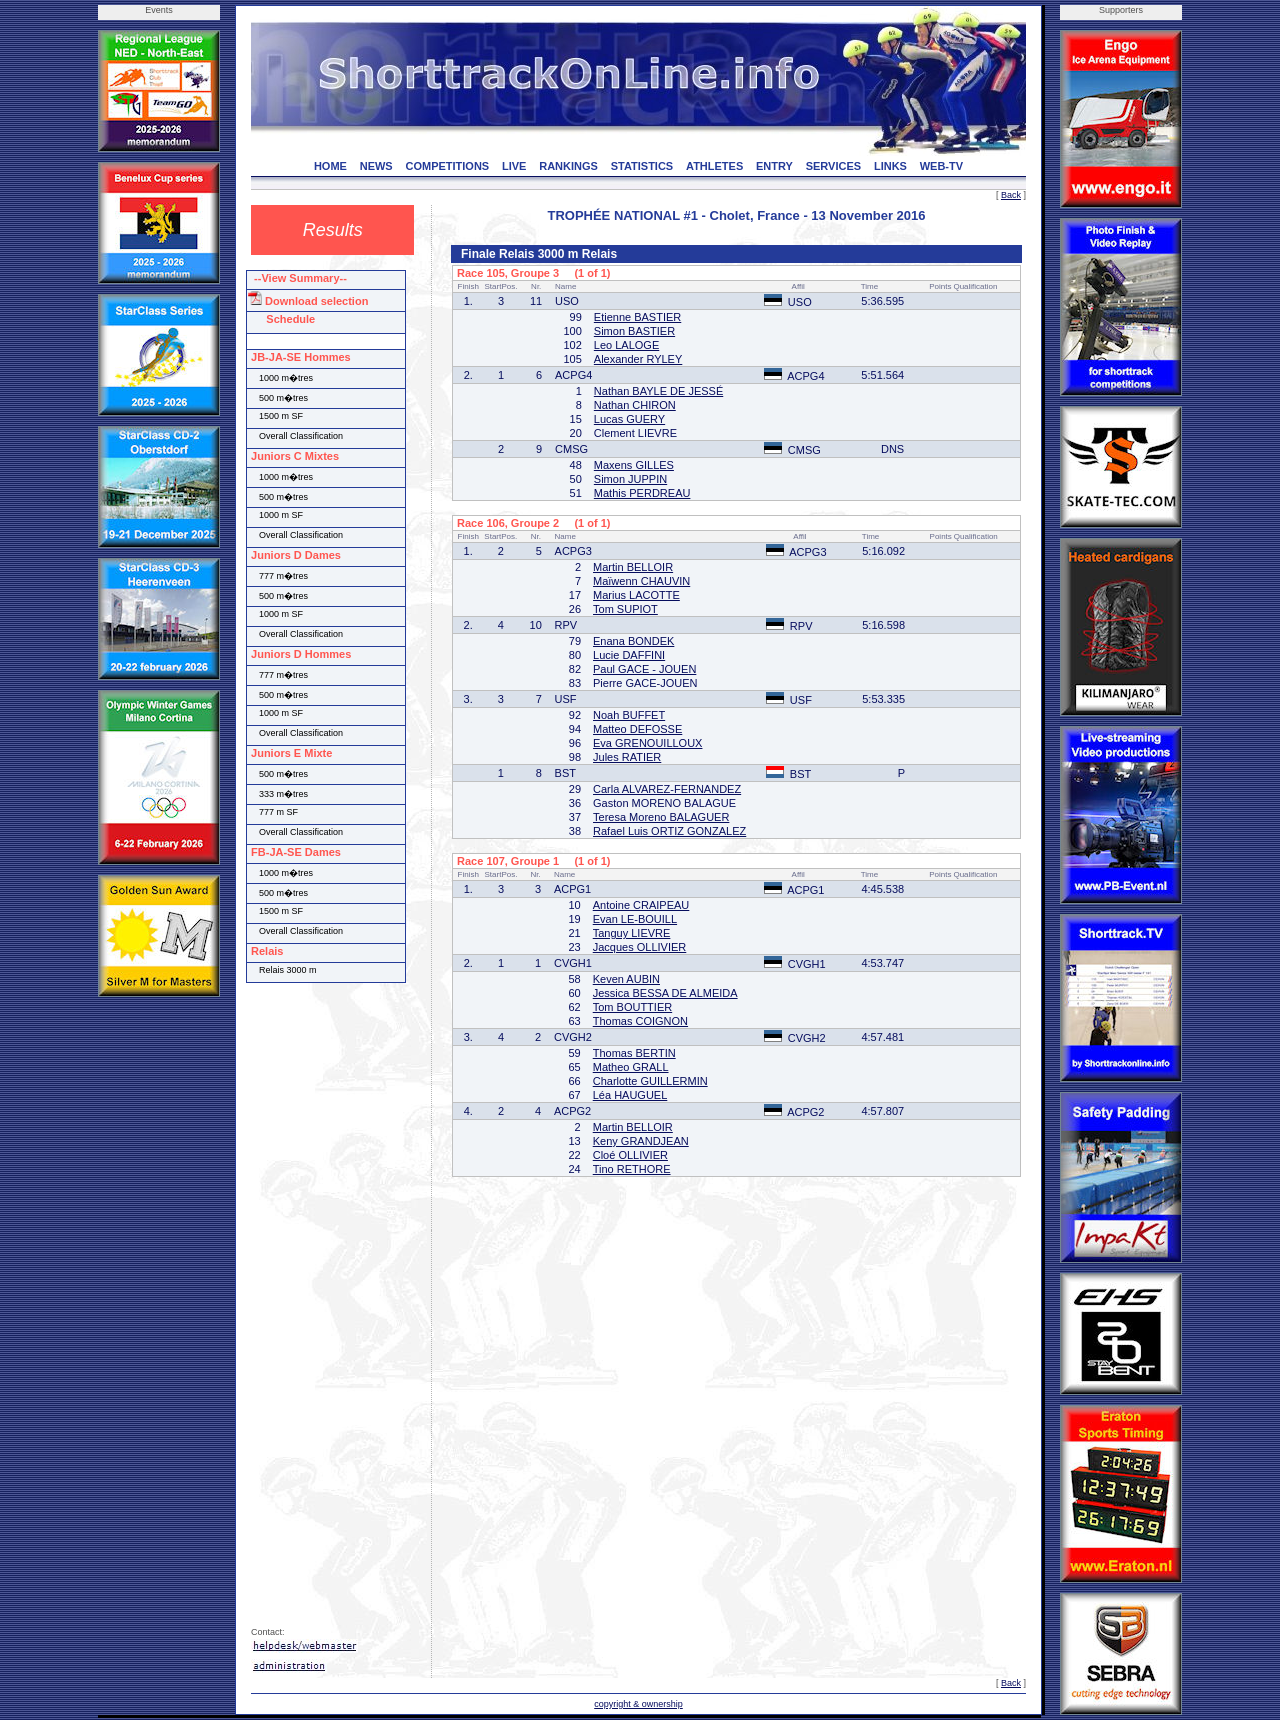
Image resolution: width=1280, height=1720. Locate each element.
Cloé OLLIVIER (630, 1155)
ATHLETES (714, 166)
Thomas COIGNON (640, 1021)
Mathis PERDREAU (642, 493)
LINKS (890, 166)
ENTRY (774, 166)
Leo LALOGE (626, 345)
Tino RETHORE (632, 1169)
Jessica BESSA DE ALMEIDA (665, 993)
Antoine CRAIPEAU (641, 905)
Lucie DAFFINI (629, 655)
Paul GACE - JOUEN (644, 669)
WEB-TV (941, 166)
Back (1011, 195)
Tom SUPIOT (625, 609)
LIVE (514, 166)
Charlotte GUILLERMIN (650, 1081)
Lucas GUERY (629, 419)
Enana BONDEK (633, 641)
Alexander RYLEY (638, 359)
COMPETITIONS (447, 166)
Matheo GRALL (631, 1067)
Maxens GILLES (634, 465)
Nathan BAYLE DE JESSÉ (658, 391)
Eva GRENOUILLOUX (647, 743)
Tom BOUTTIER (632, 1007)
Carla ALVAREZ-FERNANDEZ (667, 789)
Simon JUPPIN (630, 479)
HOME (330, 166)
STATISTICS (642, 166)
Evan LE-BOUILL (635, 919)
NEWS (376, 166)
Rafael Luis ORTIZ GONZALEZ (669, 831)
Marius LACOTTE (636, 595)
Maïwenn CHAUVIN (641, 581)
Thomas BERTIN (634, 1053)
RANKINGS (568, 166)
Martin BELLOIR (633, 567)
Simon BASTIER (634, 331)
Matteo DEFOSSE (637, 729)
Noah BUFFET (629, 715)
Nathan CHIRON (635, 405)
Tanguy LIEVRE (632, 933)
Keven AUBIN (626, 979)
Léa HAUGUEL (630, 1095)
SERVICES (833, 166)
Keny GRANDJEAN (641, 1141)
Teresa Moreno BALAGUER (661, 817)
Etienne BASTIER (637, 317)
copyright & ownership (638, 1704)
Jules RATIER (627, 757)
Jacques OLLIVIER (640, 947)
